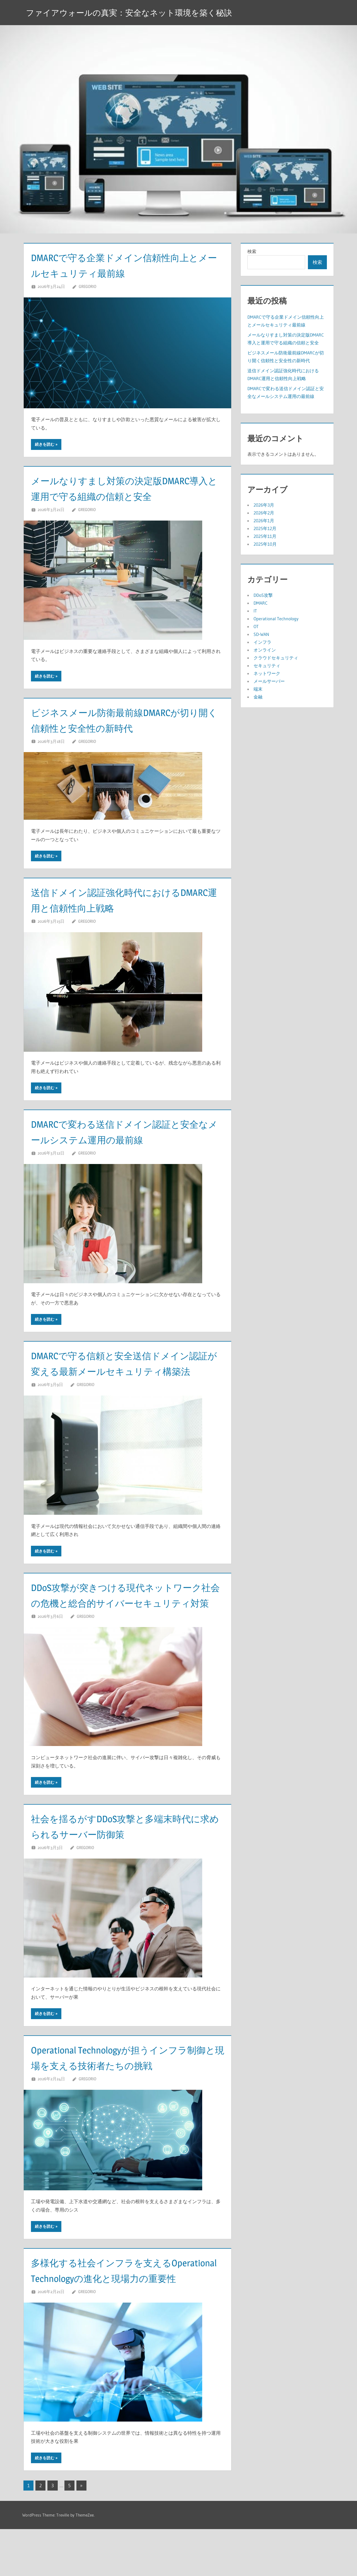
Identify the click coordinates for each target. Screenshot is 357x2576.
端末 (258, 689)
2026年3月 (264, 505)
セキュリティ (267, 665)
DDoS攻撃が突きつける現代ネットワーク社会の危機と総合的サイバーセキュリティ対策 (127, 1618)
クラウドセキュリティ (276, 657)
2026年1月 (264, 520)
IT (255, 611)
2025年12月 (265, 528)
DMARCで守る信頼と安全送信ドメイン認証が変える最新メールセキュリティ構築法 (127, 1370)
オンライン (265, 650)
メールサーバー (269, 681)
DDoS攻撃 (263, 595)
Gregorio (87, 286)
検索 (251, 251)
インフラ (262, 642)
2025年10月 (265, 544)
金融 (258, 697)
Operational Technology (276, 618)
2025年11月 (265, 536)
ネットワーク (267, 673)
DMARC (260, 603)
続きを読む (44, 444)
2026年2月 (264, 513)
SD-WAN (261, 634)
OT (256, 626)
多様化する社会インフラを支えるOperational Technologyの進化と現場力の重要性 (125, 2309)
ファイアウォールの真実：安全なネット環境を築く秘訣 (139, 12)
